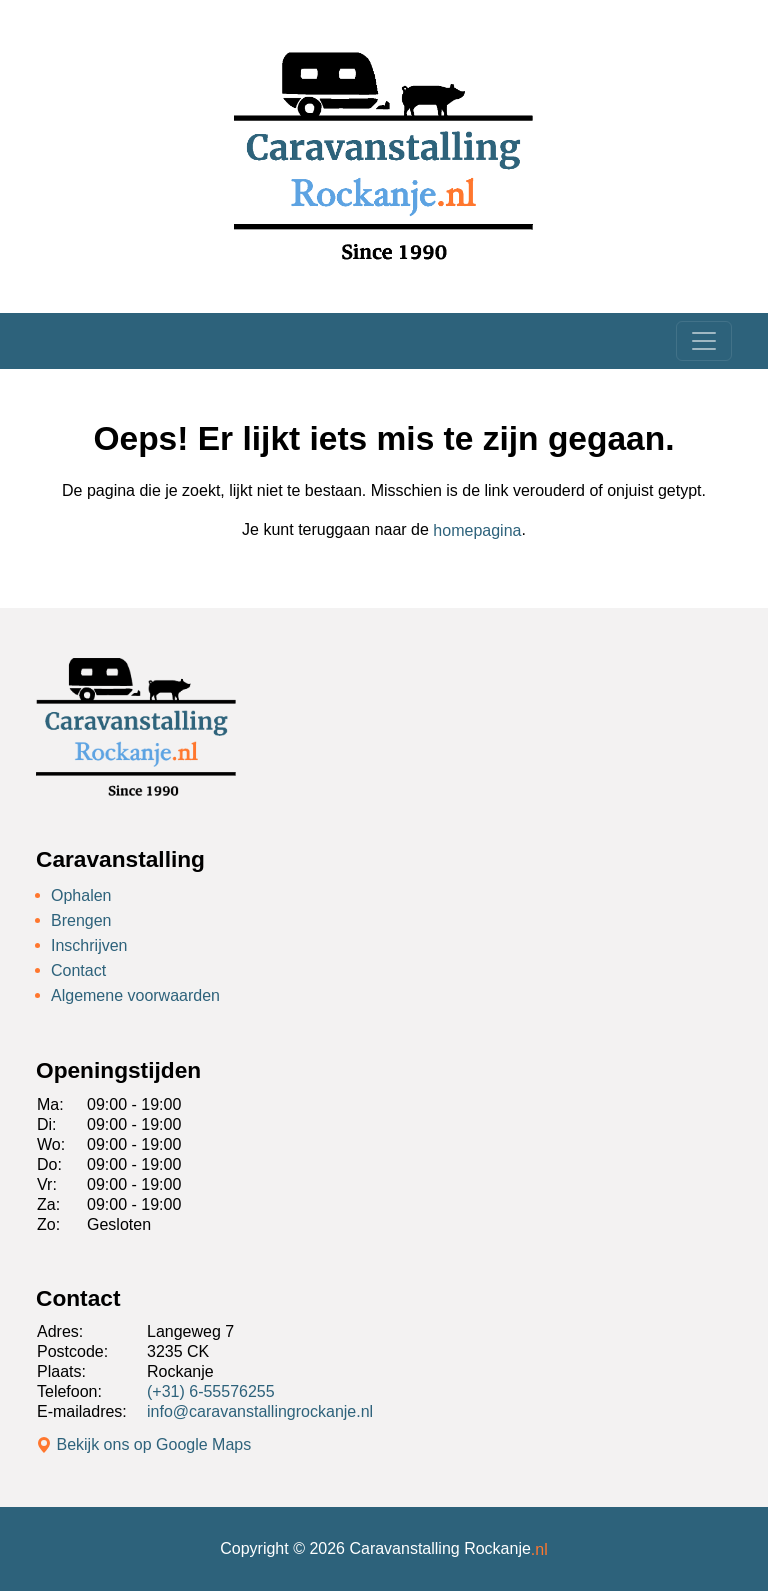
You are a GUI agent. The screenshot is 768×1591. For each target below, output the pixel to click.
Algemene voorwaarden (135, 994)
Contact (78, 970)
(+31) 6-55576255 (211, 1391)
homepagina (477, 530)
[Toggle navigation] (704, 341)
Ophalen (81, 895)
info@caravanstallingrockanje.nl (260, 1411)
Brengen (81, 920)
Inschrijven (89, 945)
